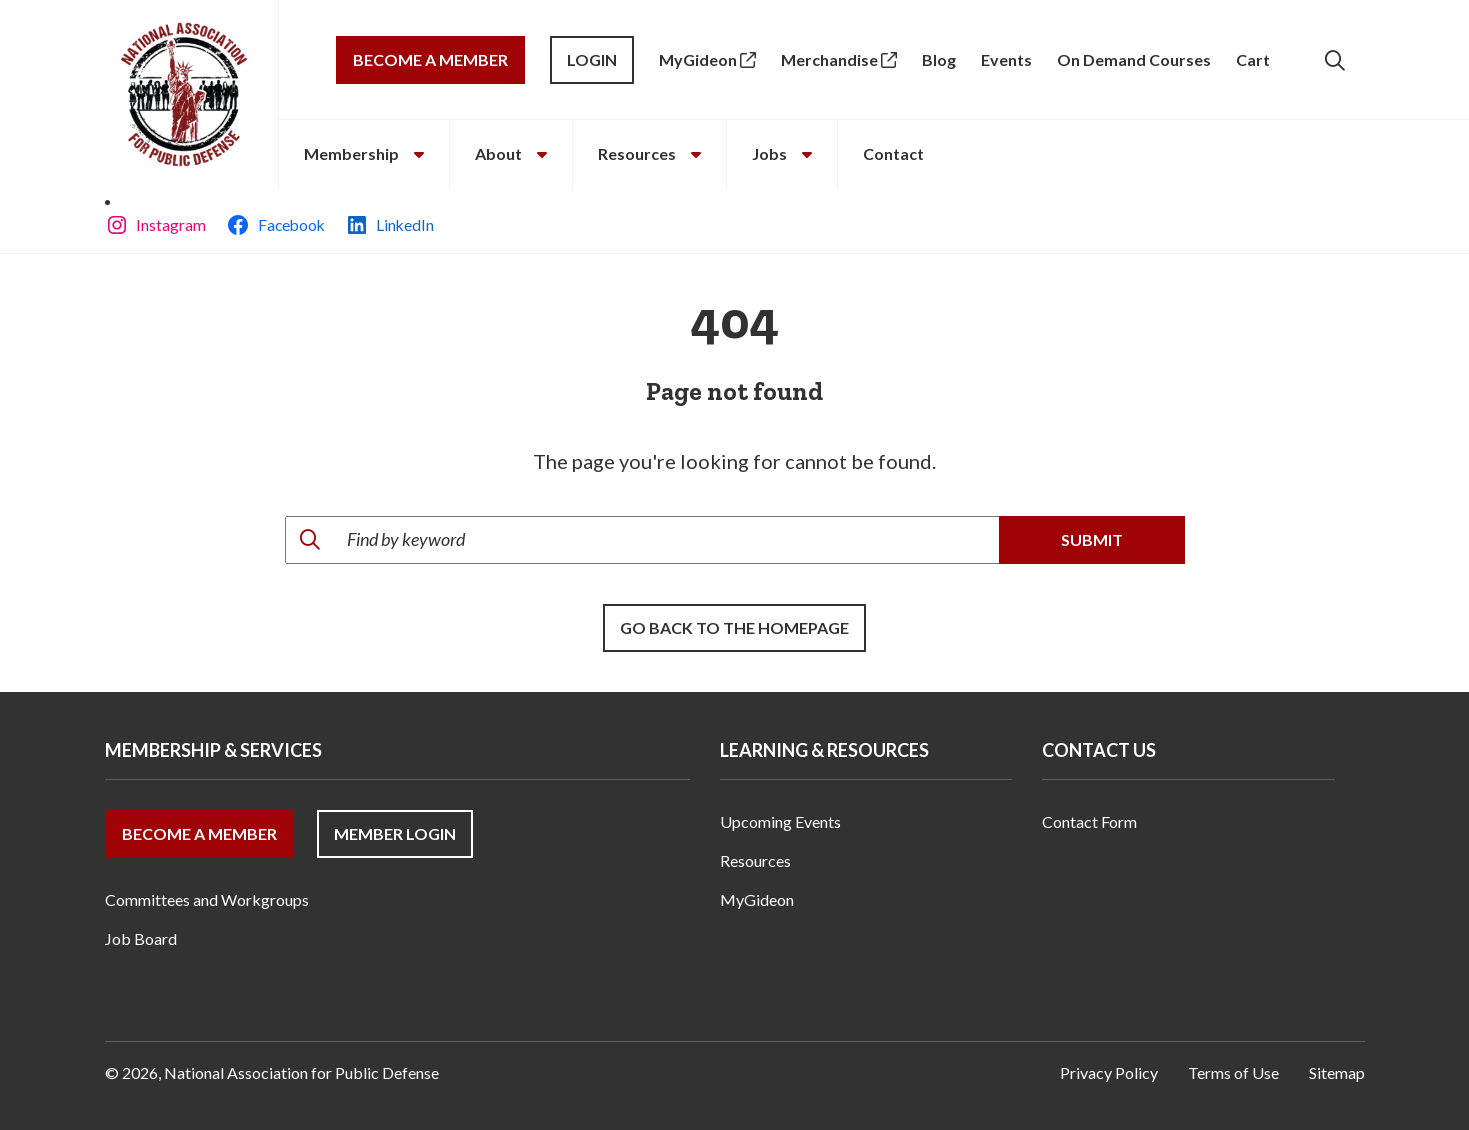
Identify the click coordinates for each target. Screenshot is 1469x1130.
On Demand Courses (1134, 59)
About (511, 153)
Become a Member (430, 59)
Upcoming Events (780, 821)
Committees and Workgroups (207, 899)
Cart (1253, 59)
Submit (1092, 539)
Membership (364, 153)
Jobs (782, 153)
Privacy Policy (1109, 1072)
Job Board (141, 938)
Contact (893, 153)
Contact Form (1089, 821)
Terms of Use (1233, 1072)
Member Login (395, 833)
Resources (649, 153)
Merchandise (839, 59)
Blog (939, 59)
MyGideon (707, 59)
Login (592, 59)
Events (1006, 59)
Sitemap (1337, 1072)
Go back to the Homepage (734, 627)
